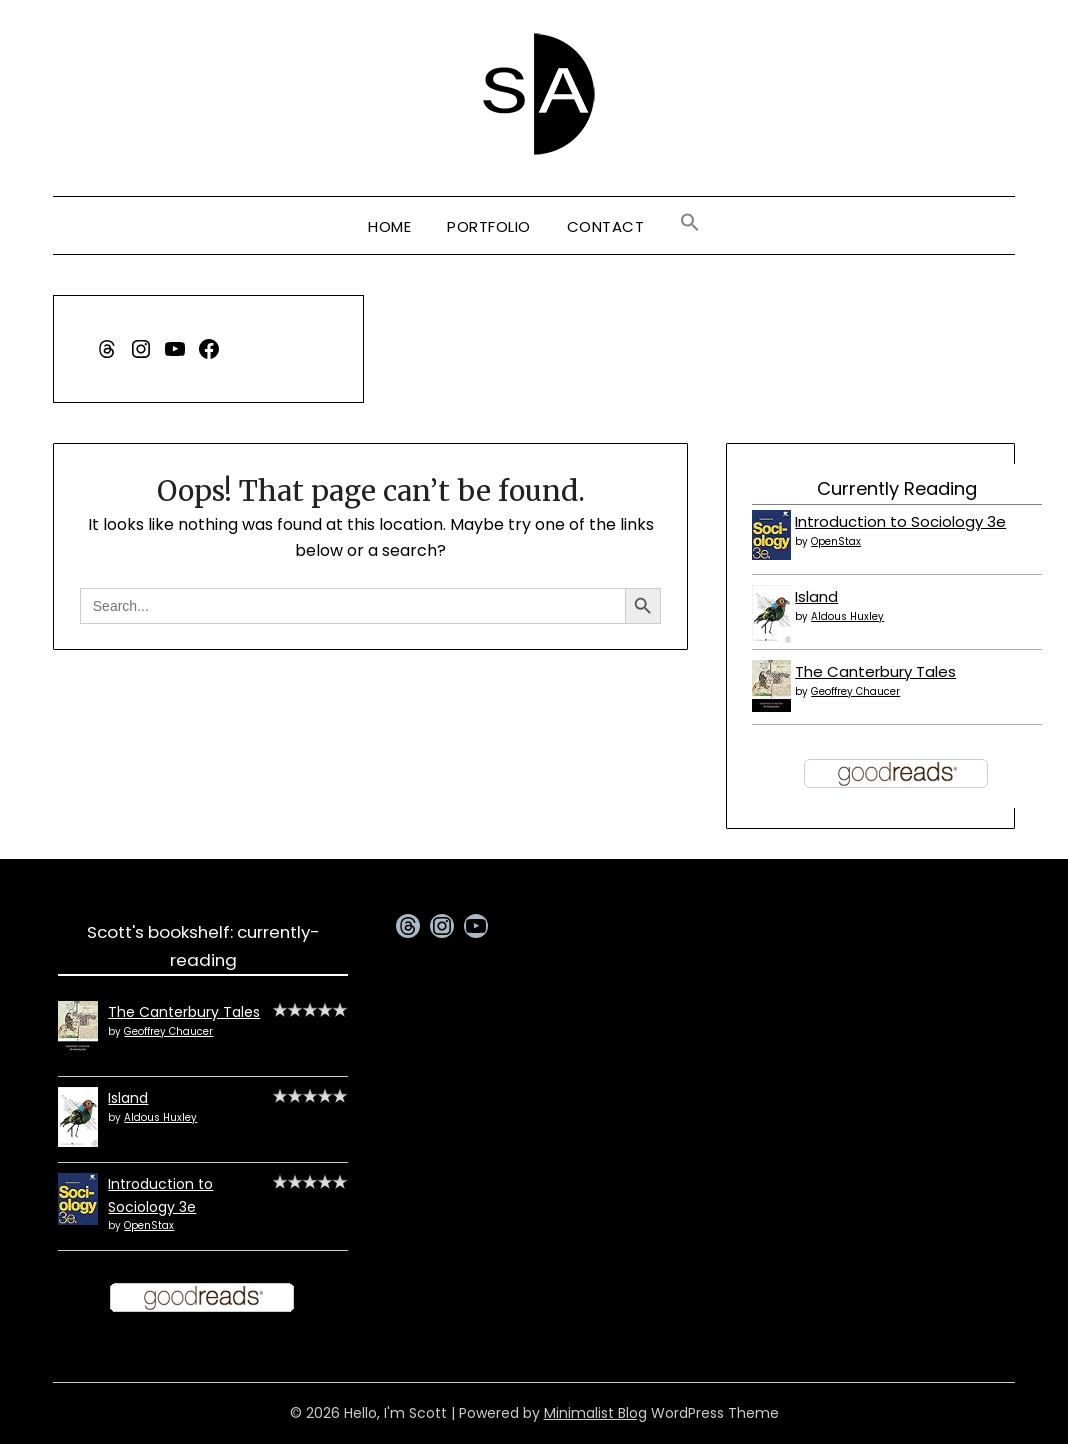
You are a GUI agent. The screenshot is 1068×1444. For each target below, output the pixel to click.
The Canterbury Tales (875, 671)
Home (389, 226)
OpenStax (836, 541)
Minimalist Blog (595, 1413)
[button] (690, 223)
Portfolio (489, 226)
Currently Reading (897, 488)
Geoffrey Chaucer (855, 691)
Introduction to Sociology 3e (900, 521)
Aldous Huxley (847, 616)
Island (816, 596)
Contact (606, 226)
